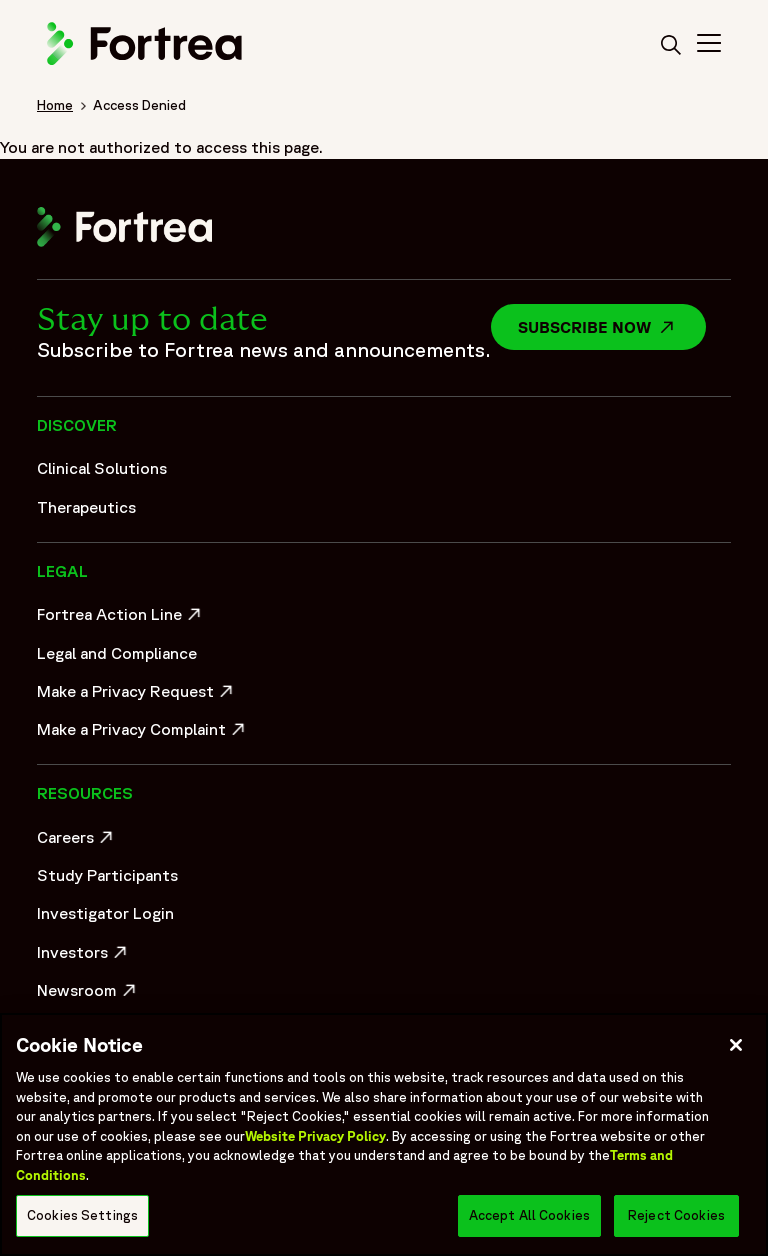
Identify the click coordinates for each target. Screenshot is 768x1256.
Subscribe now (612, 327)
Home (55, 105)
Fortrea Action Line (121, 619)
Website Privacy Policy (315, 1136)
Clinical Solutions (102, 468)
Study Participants (107, 875)
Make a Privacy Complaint (137, 734)
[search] (671, 46)
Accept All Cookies (529, 1215)
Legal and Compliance (117, 653)
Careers (77, 842)
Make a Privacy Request (137, 696)
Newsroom (89, 995)
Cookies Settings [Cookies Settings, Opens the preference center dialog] (82, 1215)
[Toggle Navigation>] (709, 46)
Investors (84, 957)
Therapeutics (86, 507)
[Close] (736, 1045)
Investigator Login (105, 913)
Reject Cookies (676, 1215)
